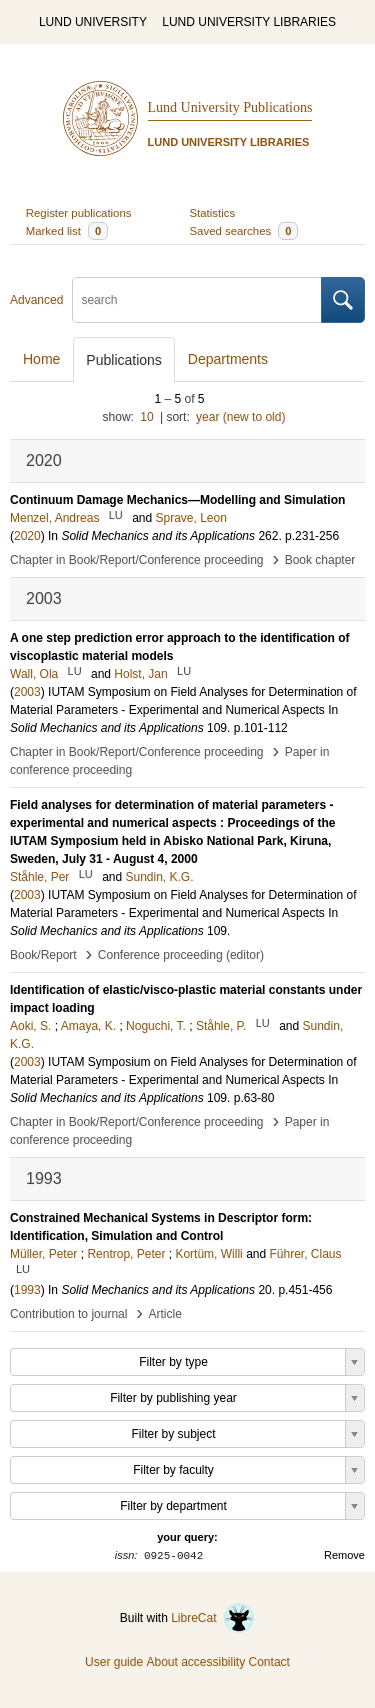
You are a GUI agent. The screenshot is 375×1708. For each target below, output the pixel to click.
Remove (344, 1555)
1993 (27, 1290)
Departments (228, 359)
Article (165, 1314)
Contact (269, 1662)
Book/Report (43, 955)
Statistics (213, 213)
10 (146, 417)
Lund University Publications (230, 107)
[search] (197, 300)
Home (41, 359)
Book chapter (320, 560)
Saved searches (244, 231)
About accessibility (195, 1662)
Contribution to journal (68, 1314)
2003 (27, 692)
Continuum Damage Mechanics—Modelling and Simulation (177, 500)
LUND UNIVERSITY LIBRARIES (249, 22)
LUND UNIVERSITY (93, 22)
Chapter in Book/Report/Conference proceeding (137, 560)
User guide (114, 1662)
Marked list (67, 231)
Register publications (79, 213)
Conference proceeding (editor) (181, 955)
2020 (27, 536)
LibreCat (213, 1618)
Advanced (36, 300)
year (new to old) (240, 417)
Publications (124, 360)
